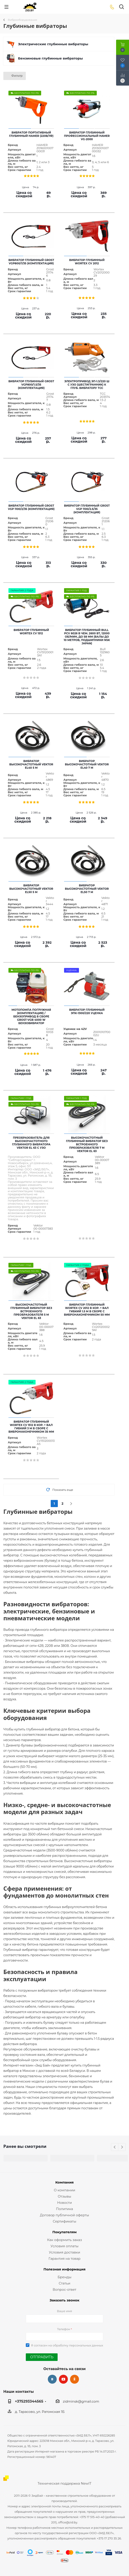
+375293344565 (29, 2401)
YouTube (63, 2379)
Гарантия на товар (64, 2258)
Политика (64, 2209)
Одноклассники (74, 2379)
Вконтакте (52, 2379)
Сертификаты (64, 2221)
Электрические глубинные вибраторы (53, 44)
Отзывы (64, 2196)
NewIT (86, 2483)
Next (122, 2147)
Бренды (64, 2277)
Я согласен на (67, 2345)
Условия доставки (64, 2252)
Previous (115, 2147)
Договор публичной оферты (64, 2215)
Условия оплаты (64, 2246)
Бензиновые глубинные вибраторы (50, 58)
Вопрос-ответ (64, 2289)
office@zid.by (67, 2522)
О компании (64, 2190)
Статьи (64, 2283)
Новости (64, 2202)
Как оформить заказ (64, 2240)
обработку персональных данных (78, 2345)
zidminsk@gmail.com (81, 2401)
